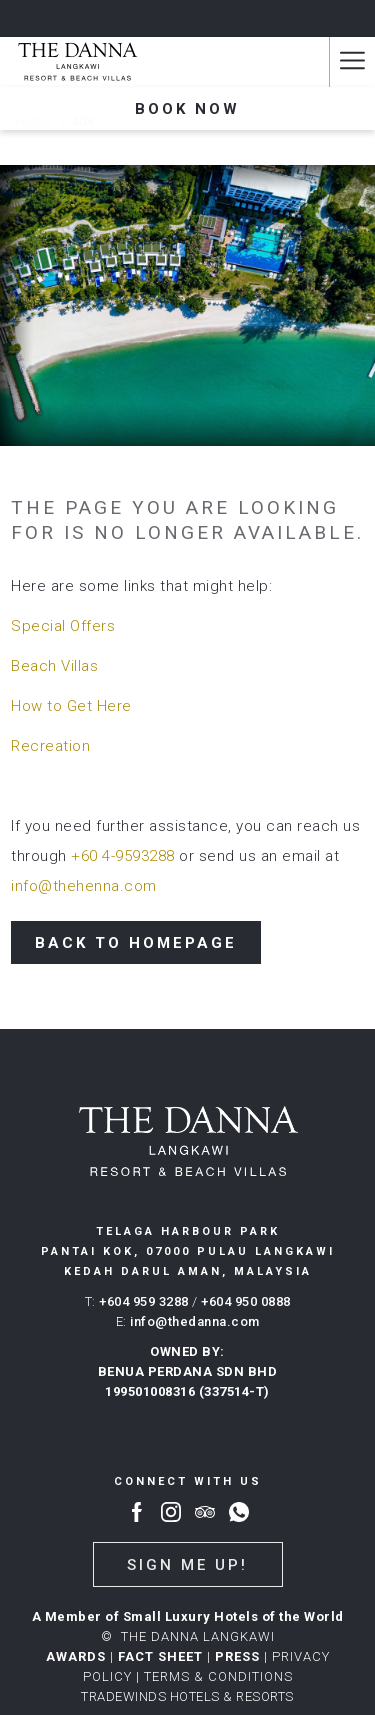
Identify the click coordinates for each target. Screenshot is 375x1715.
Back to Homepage (136, 943)
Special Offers (63, 626)
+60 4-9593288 (123, 856)
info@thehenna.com (84, 886)
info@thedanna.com (195, 1321)
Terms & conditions (218, 1676)
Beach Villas (54, 666)
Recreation (50, 746)
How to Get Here (71, 706)
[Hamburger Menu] (352, 62)
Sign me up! (187, 1565)
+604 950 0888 (246, 1301)
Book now (187, 109)
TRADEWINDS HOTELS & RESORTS (187, 1696)
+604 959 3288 (144, 1301)
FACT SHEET (160, 1656)
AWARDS (76, 1656)
